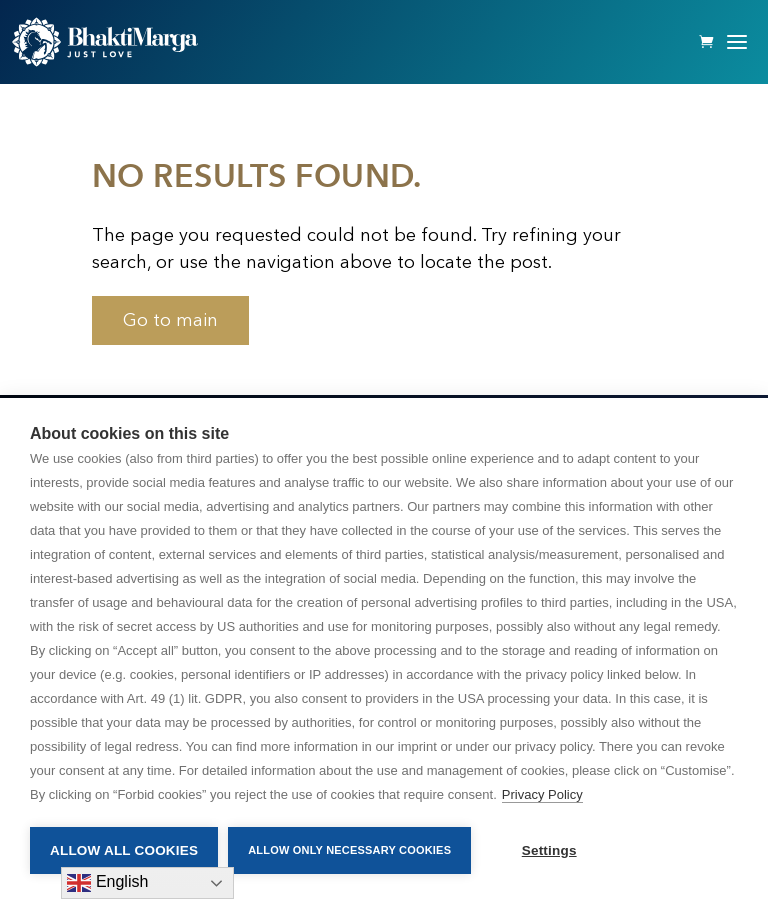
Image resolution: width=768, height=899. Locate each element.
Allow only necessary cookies (349, 850)
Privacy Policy (542, 794)
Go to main (170, 320)
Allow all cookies (124, 850)
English (107, 883)
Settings (549, 850)
